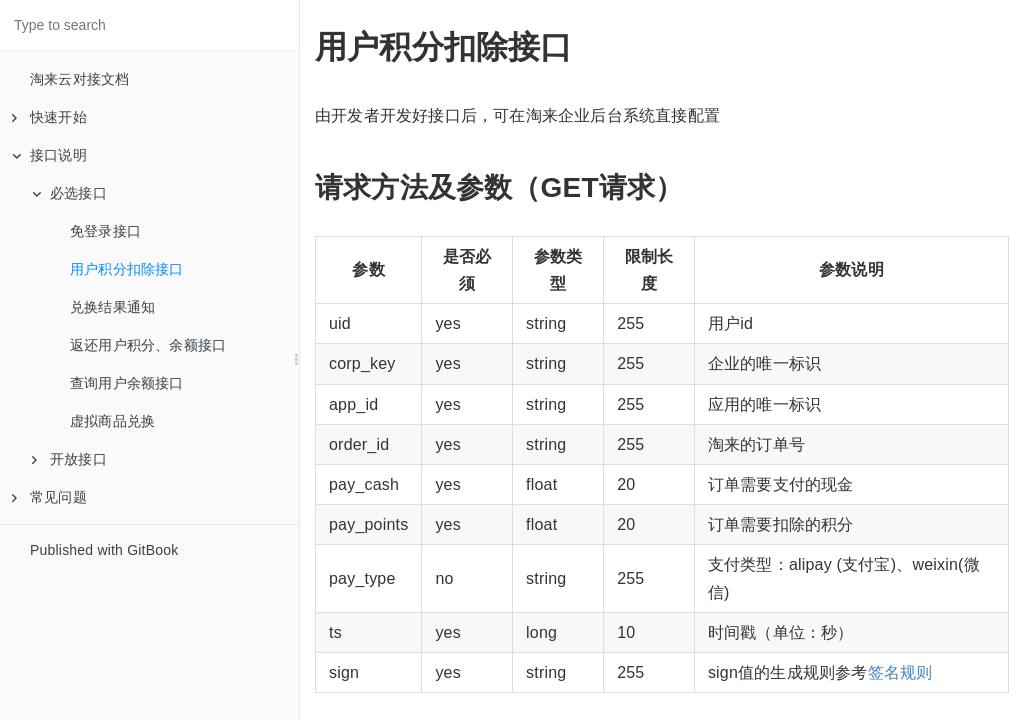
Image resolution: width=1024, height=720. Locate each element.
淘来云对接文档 (79, 79)
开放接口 (69, 459)
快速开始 (49, 117)
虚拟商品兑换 (112, 421)
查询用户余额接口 (127, 383)
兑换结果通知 (112, 307)
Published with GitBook (104, 550)
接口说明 (49, 155)
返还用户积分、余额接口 (148, 345)
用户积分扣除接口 (127, 269)
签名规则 (900, 672)
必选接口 (69, 193)
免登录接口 (105, 231)
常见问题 (49, 497)
